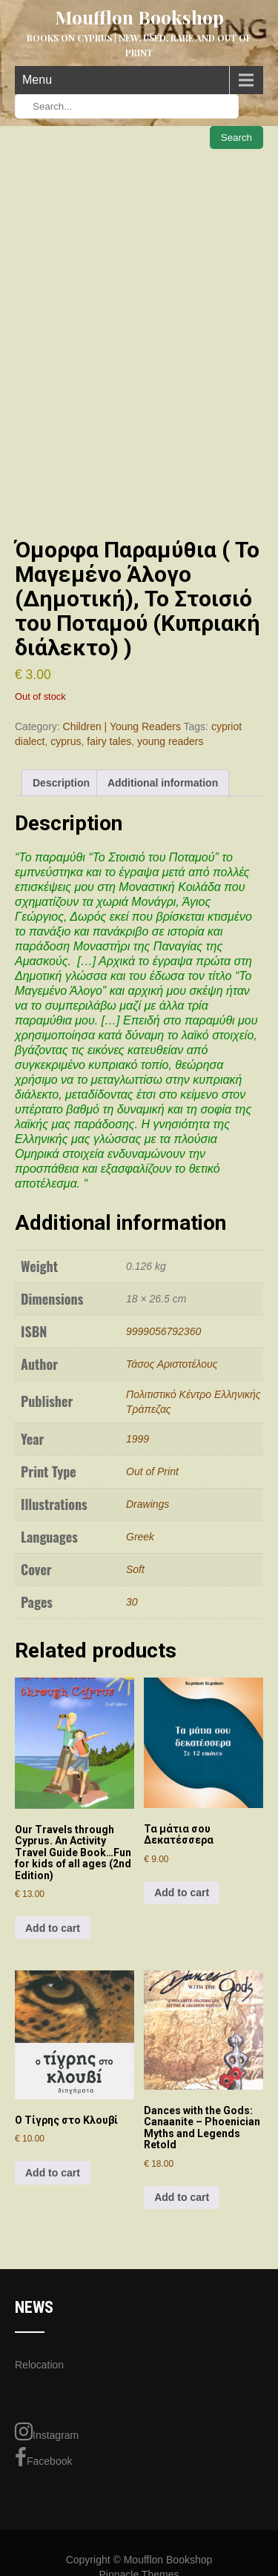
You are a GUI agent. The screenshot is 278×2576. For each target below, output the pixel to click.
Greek (140, 1537)
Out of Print (152, 1471)
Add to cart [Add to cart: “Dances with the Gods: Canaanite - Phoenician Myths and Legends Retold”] (181, 2197)
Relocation (39, 2365)
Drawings (147, 1504)
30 (132, 1602)
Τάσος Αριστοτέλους (172, 1364)
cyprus (65, 741)
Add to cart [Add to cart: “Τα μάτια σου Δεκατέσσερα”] (181, 1892)
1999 (137, 1439)
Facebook (43, 2457)
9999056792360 (163, 1331)
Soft (135, 1569)
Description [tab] (61, 783)
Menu (37, 79)
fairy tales (109, 741)
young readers (170, 741)
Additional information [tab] (162, 783)
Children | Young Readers (122, 726)
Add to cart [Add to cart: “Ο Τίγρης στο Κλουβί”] (52, 2173)
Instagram (47, 2431)
